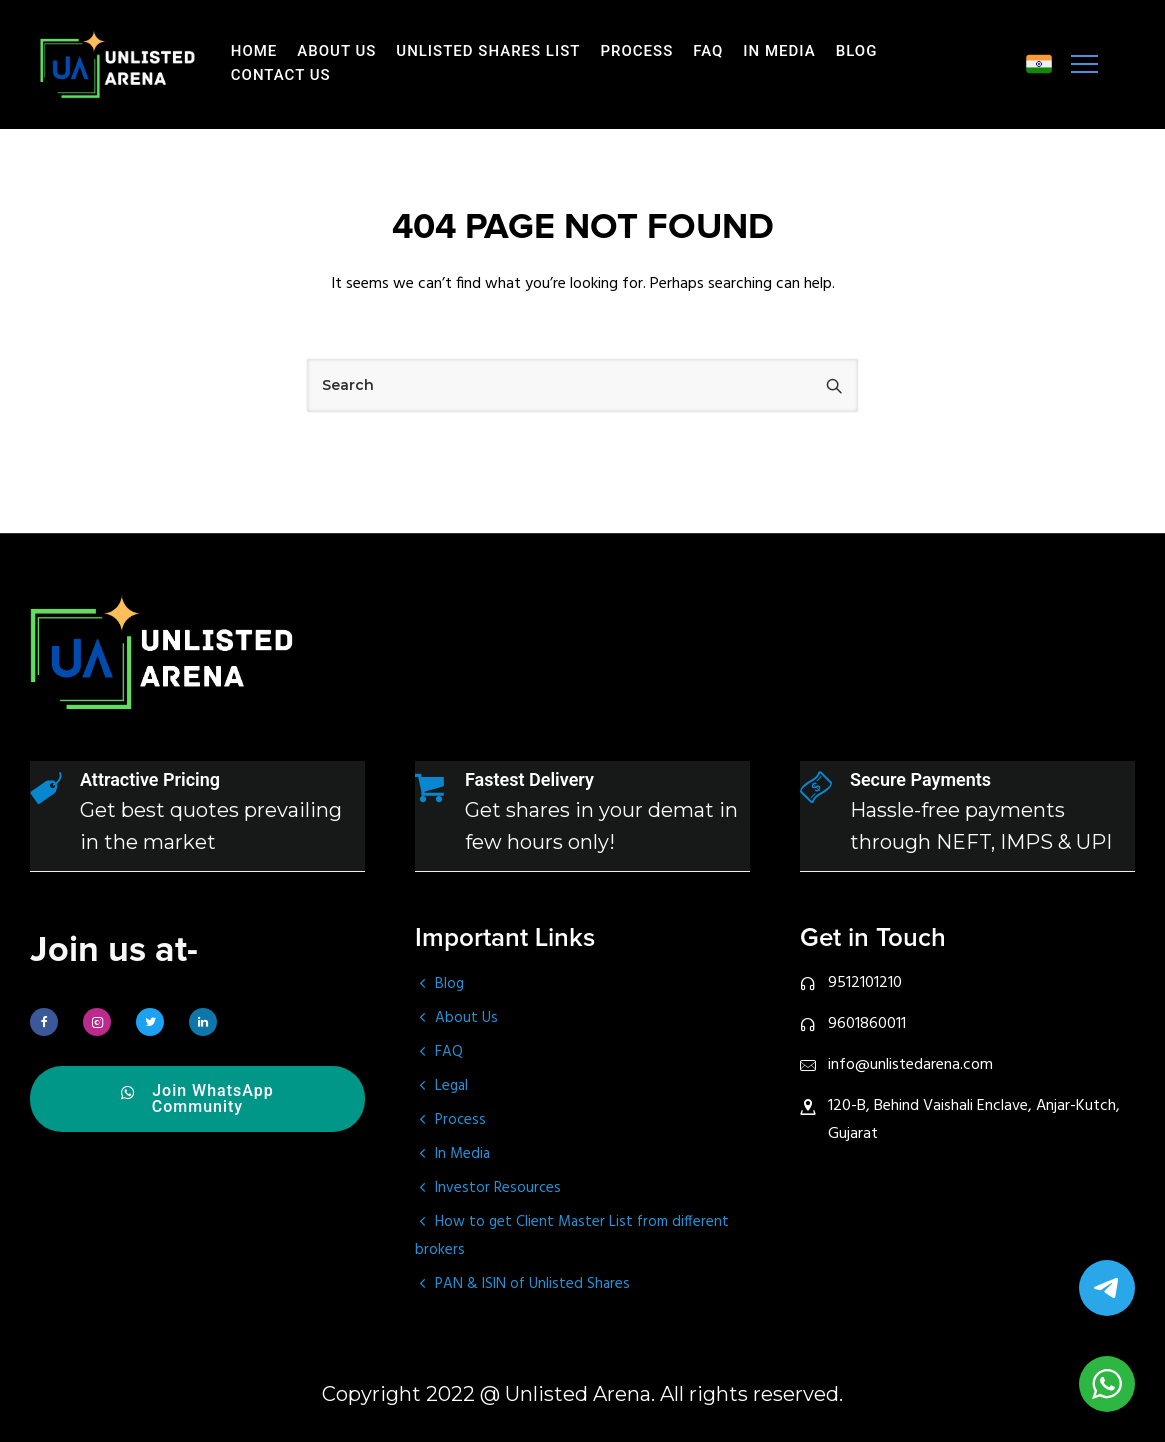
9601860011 (867, 1024)
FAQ (708, 51)
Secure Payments (920, 779)
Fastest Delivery (529, 779)
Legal (451, 1086)
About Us (336, 51)
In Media (779, 51)
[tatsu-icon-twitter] (155, 1022)
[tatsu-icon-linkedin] (208, 1022)
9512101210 (865, 983)
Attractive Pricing (150, 779)
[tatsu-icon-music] (1039, 64)
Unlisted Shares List (488, 51)
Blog (857, 51)
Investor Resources (498, 1188)
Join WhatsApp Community (197, 1099)
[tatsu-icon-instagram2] (102, 1022)
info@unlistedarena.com (910, 1065)
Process (636, 51)
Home (254, 51)
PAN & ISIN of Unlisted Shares (532, 1284)
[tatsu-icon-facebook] (49, 1022)
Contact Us (281, 75)
